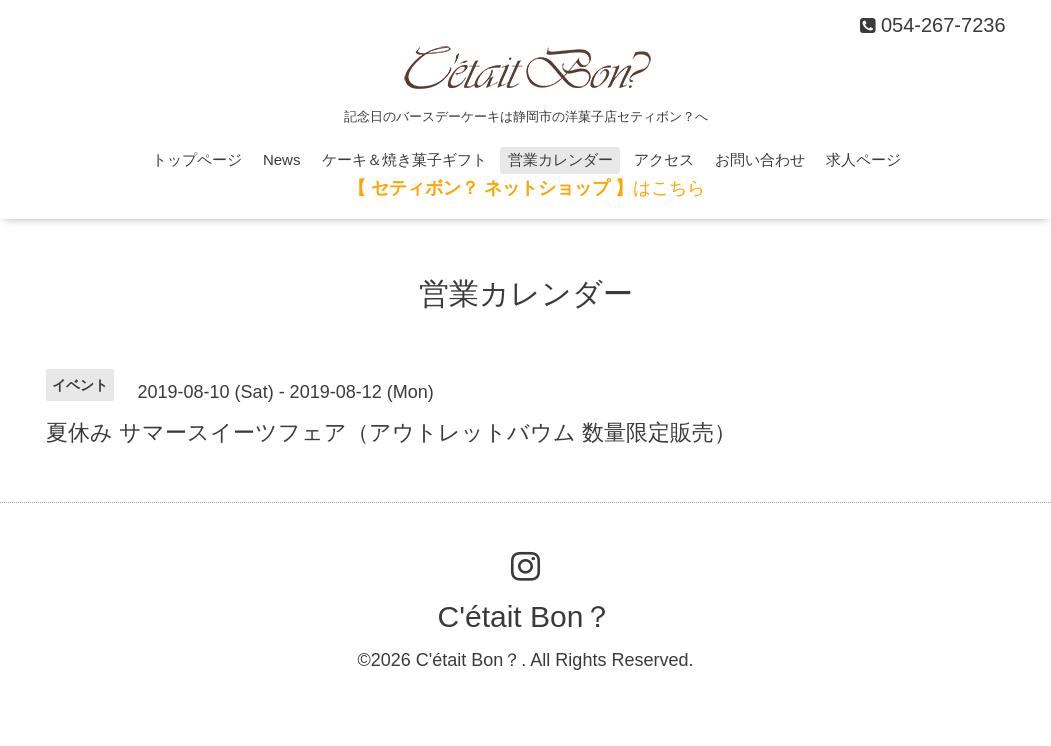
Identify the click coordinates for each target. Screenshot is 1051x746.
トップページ (197, 159)
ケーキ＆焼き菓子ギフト (404, 159)
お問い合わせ (760, 159)
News (282, 159)
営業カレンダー (560, 159)
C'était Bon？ (526, 616)
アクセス (664, 159)
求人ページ (863, 159)
